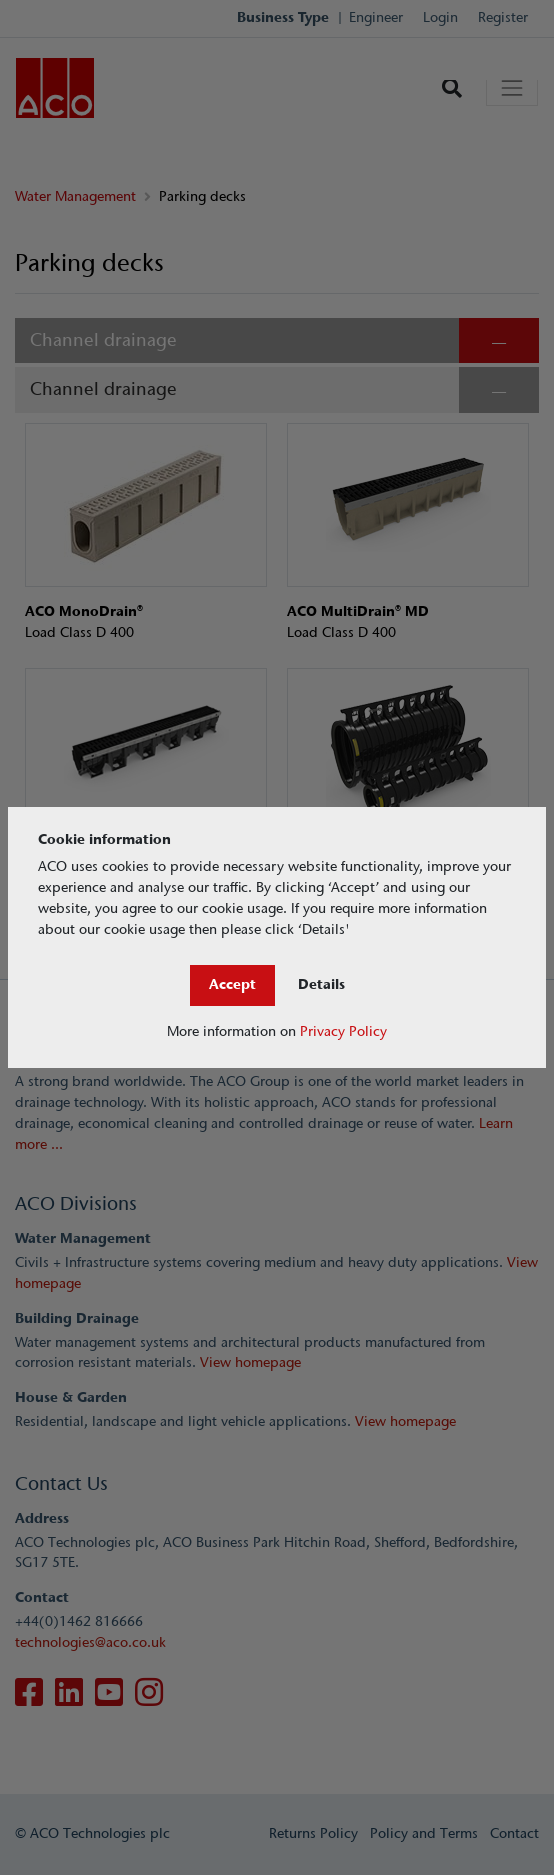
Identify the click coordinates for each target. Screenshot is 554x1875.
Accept (232, 984)
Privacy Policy (343, 1031)
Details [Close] (321, 984)
